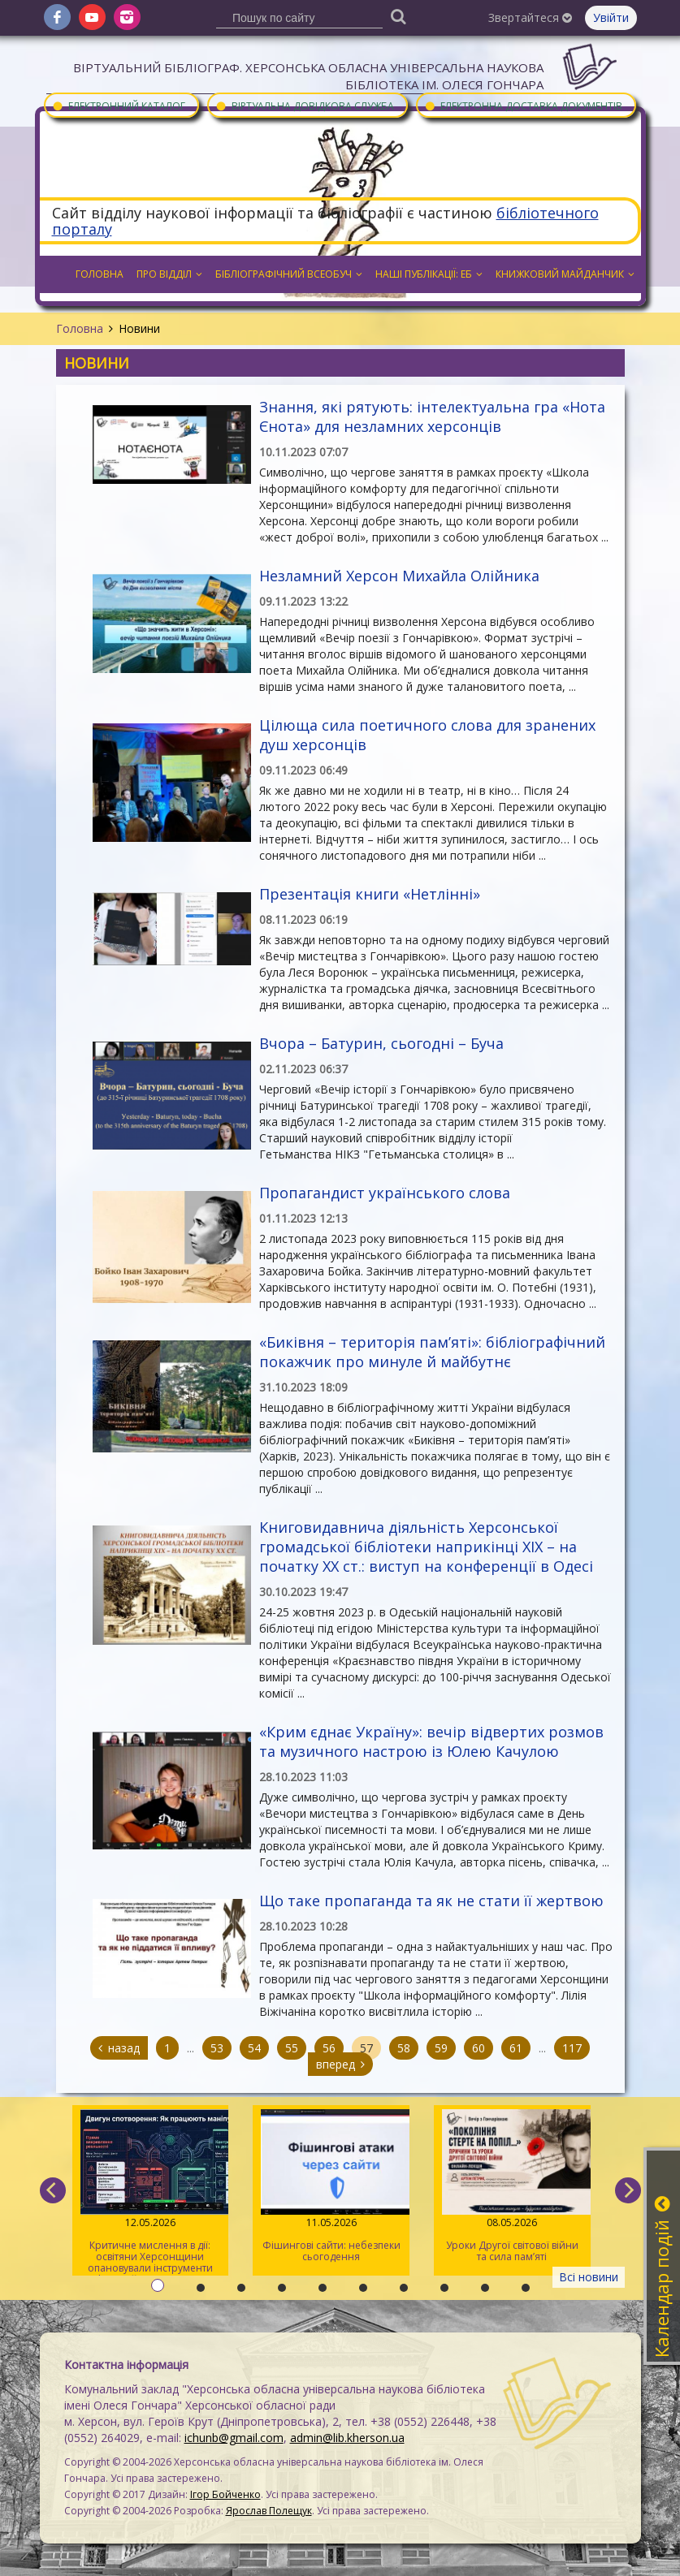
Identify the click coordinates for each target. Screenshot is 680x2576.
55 (291, 2048)
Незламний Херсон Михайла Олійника (399, 575)
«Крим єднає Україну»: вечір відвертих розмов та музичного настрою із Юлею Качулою (431, 1741)
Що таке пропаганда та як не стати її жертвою (431, 1900)
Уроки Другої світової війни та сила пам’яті (512, 2186)
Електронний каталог (118, 105)
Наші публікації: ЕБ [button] (429, 274)
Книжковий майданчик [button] (565, 274)
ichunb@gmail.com (234, 2437)
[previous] (53, 2190)
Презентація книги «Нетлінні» (369, 894)
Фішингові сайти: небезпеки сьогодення (331, 2186)
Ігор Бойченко (225, 2494)
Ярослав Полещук (269, 2511)
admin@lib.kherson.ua (347, 2437)
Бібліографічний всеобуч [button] (288, 274)
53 (216, 2048)
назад (119, 2048)
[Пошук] (398, 16)
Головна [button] (99, 274)
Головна (79, 328)
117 (572, 2048)
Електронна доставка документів (523, 105)
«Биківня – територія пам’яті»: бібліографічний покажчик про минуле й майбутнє (432, 1351)
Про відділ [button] (169, 274)
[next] (628, 2190)
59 (441, 2048)
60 (478, 2048)
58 (403, 2048)
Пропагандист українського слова (384, 1192)
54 (254, 2048)
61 (515, 2048)
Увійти (611, 17)
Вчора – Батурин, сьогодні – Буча (381, 1043)
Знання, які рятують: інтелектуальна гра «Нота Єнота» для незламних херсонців (432, 416)
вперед (340, 2064)
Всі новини (588, 2277)
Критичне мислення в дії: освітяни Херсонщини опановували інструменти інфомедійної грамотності (150, 2192)
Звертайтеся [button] (530, 17)
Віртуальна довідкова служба (304, 105)
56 (329, 2048)
